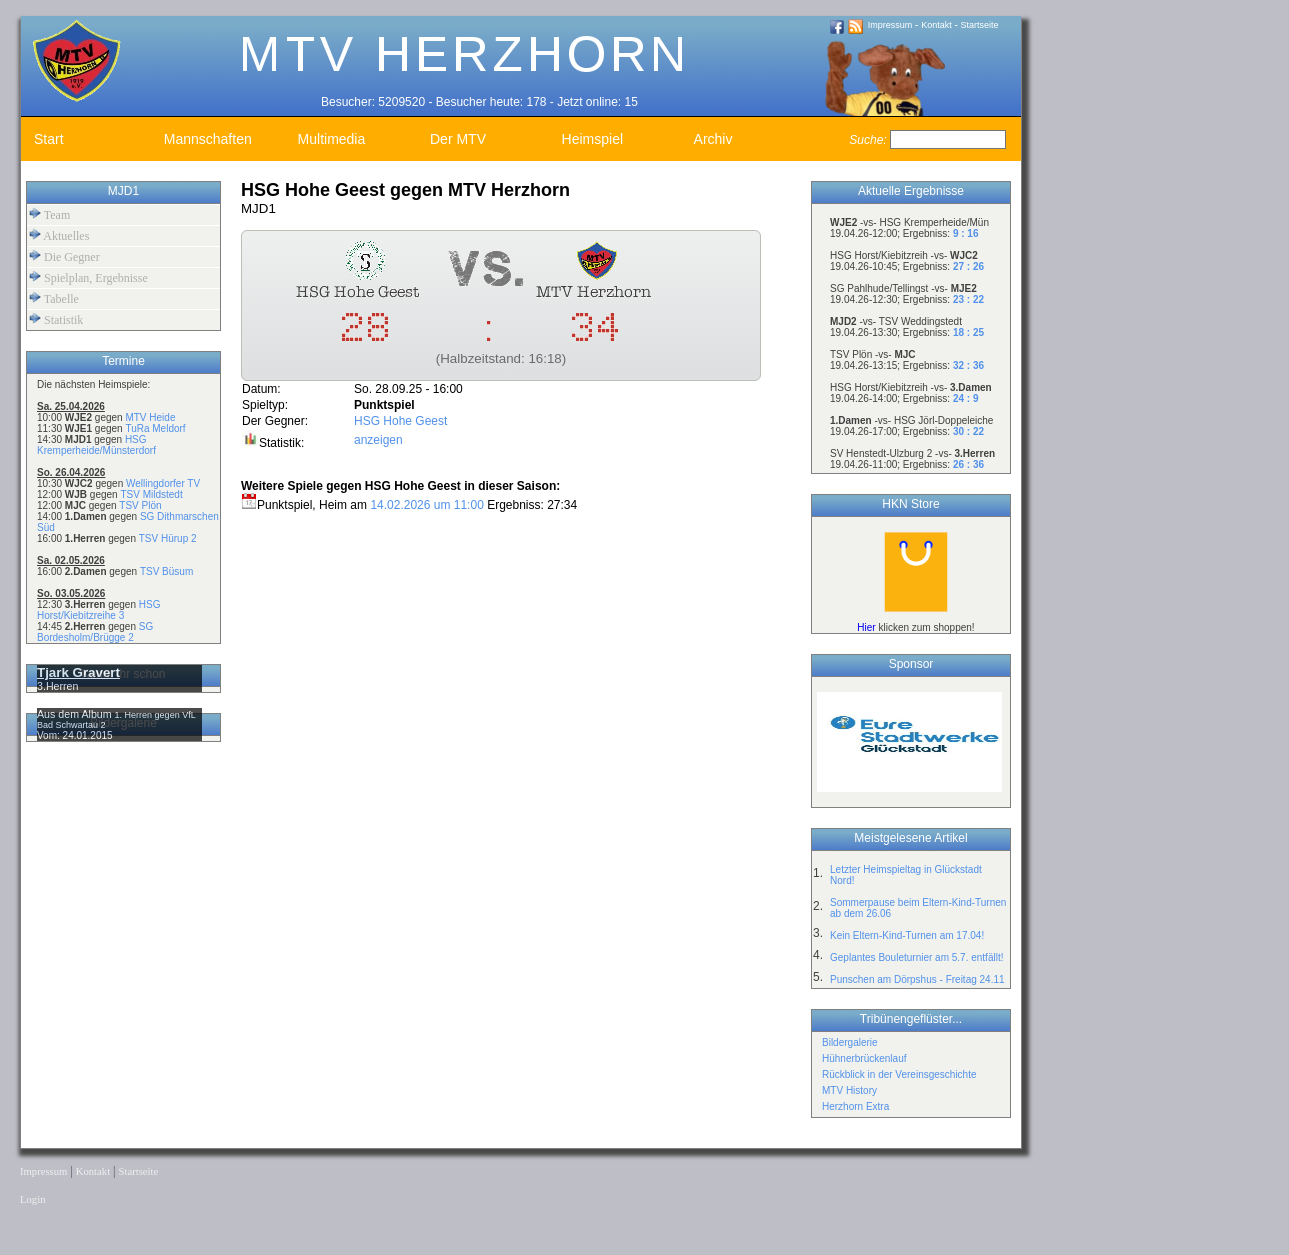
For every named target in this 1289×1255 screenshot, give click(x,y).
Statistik (56, 319)
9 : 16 (966, 233)
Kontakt (936, 25)
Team (49, 214)
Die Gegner (64, 256)
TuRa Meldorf (155, 428)
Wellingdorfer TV (163, 483)
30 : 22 (968, 431)
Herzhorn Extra (855, 1106)
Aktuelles (59, 235)
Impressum (890, 25)
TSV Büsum (166, 571)
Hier (866, 627)
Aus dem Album (76, 714)
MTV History (849, 1090)
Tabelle (54, 298)
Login (32, 1199)
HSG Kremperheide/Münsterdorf (96, 445)
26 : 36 (968, 464)
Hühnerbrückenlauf (864, 1058)
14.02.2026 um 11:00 (426, 505)
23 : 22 (968, 299)
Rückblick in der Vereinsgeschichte (899, 1074)
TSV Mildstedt (151, 494)
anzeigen (378, 440)
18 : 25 (968, 332)
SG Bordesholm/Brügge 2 (95, 632)
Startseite (980, 25)
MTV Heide (150, 417)
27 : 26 (968, 266)
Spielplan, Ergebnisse (88, 277)
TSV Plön (140, 505)
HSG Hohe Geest (400, 421)
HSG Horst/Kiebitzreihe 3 (98, 610)
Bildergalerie (850, 1042)
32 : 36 (968, 365)
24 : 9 (966, 398)
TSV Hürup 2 (168, 538)
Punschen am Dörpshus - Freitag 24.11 (917, 979)
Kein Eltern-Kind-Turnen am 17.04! (907, 935)
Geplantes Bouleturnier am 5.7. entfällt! (916, 957)
